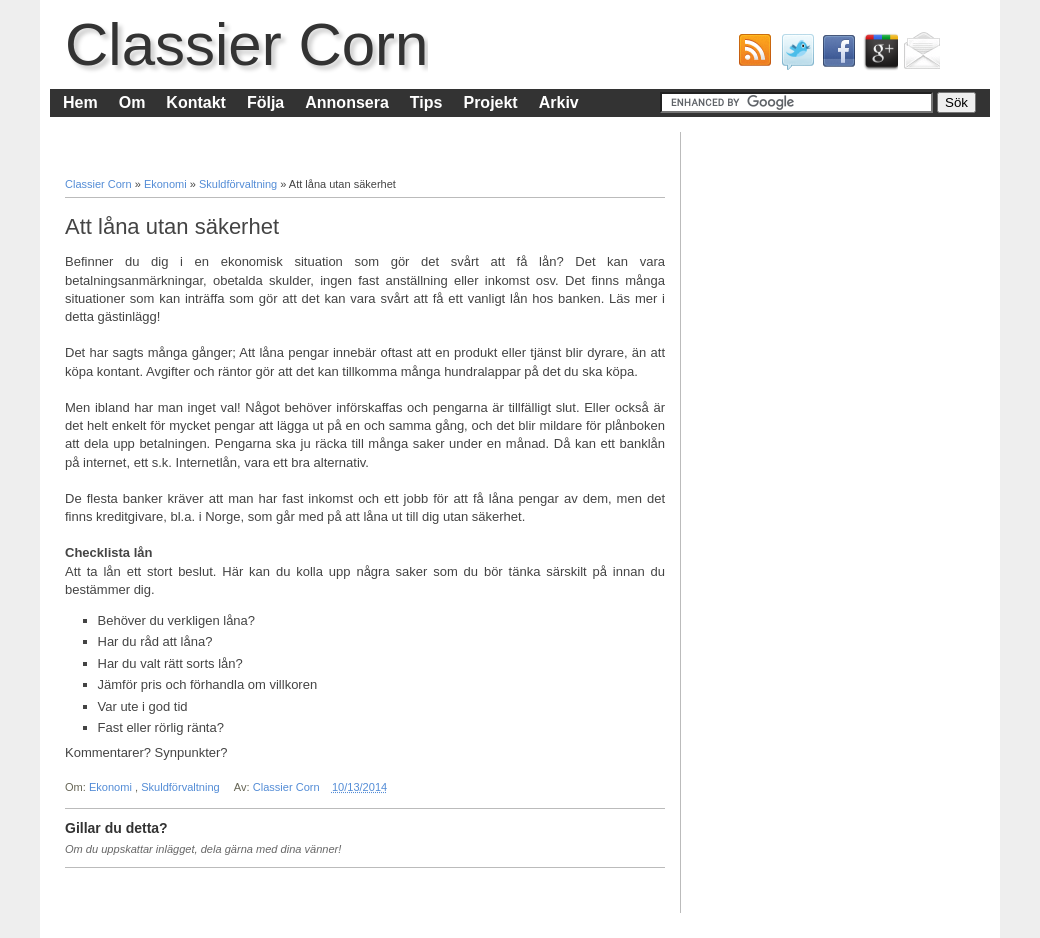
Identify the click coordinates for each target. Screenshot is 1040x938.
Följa (265, 102)
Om (132, 102)
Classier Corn (246, 44)
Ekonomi (167, 184)
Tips (426, 102)
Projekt (490, 102)
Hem (80, 102)
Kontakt (196, 102)
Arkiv (559, 102)
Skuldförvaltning (239, 184)
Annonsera (347, 102)
